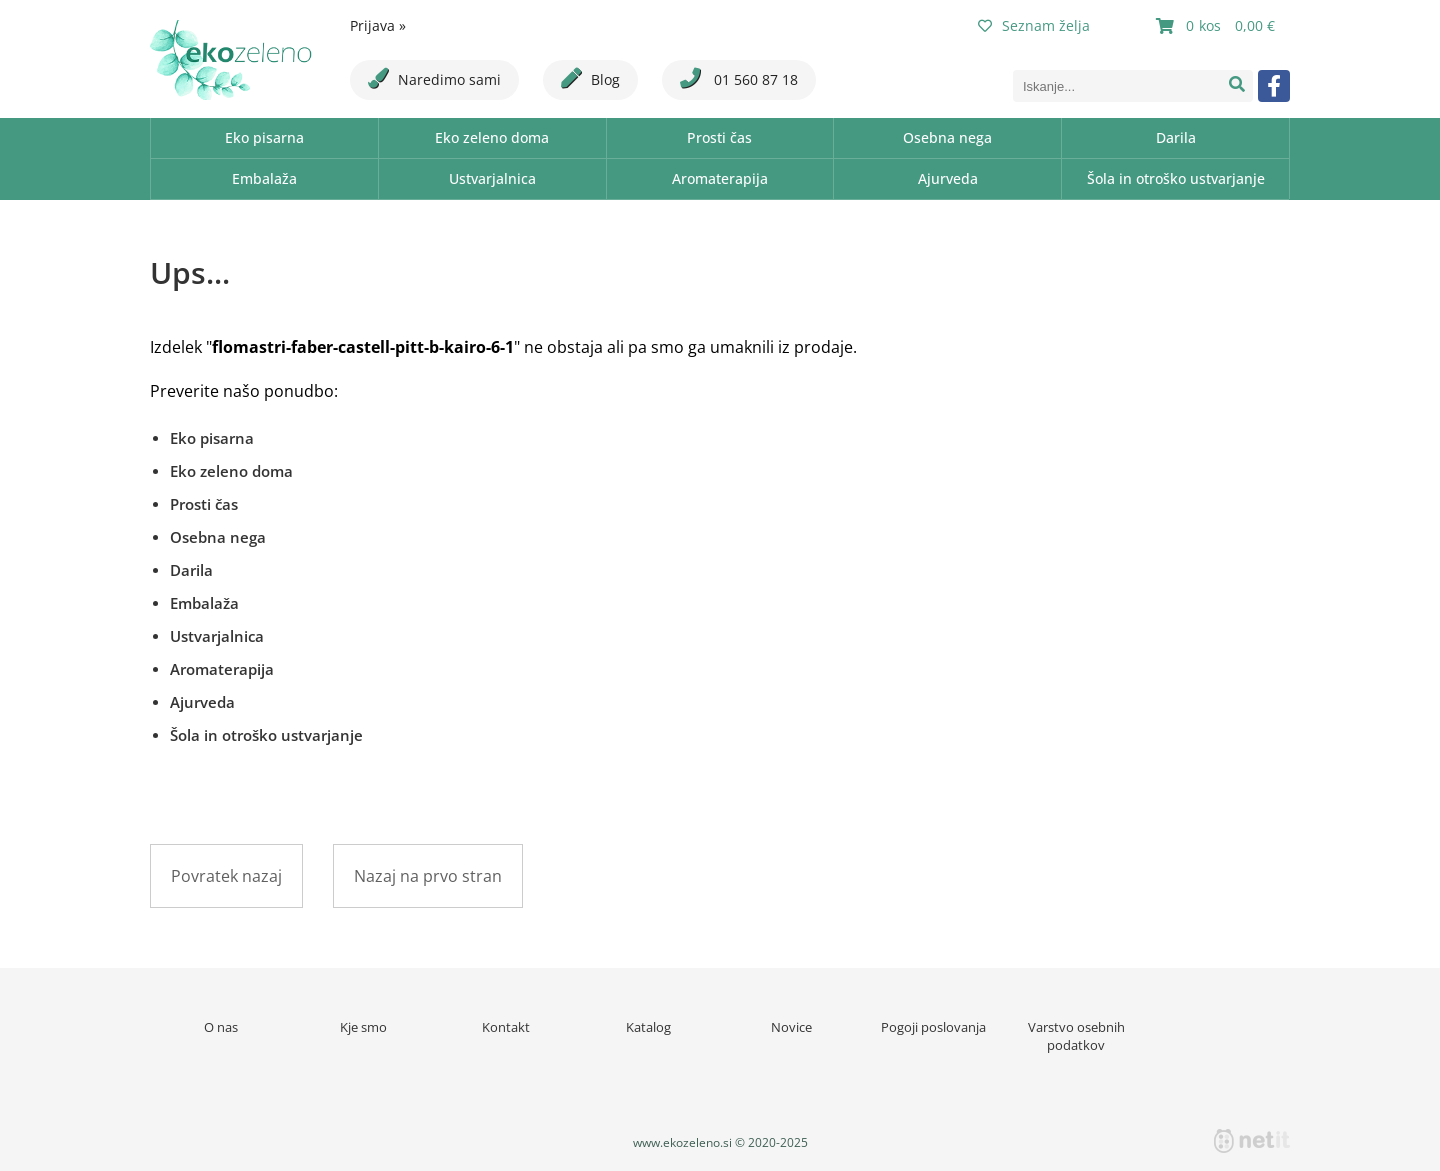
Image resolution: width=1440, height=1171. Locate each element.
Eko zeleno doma (492, 137)
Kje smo (363, 1027)
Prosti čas (719, 137)
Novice (791, 1027)
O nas (221, 1027)
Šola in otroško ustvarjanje (1176, 178)
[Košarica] (1218, 26)
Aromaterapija (720, 178)
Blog (590, 78)
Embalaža (264, 178)
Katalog (648, 1027)
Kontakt (506, 1027)
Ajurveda (948, 178)
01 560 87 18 (739, 78)
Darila (1176, 137)
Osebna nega (947, 137)
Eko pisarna (264, 137)
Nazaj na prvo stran (428, 876)
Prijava (378, 25)
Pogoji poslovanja (933, 1027)
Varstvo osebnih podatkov (1076, 1036)
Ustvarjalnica (492, 178)
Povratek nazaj (226, 876)
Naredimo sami (434, 78)
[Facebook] (1274, 86)
